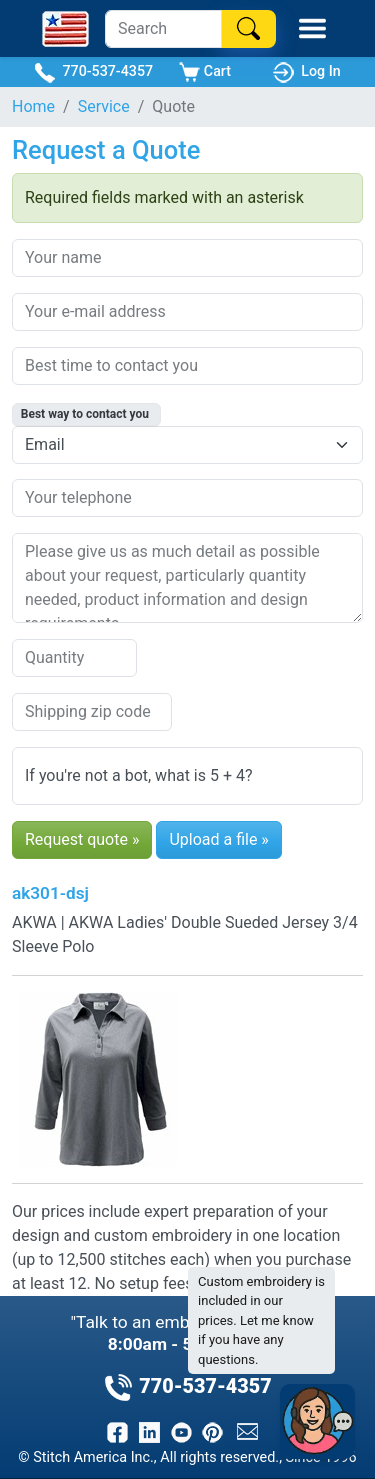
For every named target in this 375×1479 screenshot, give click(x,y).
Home (33, 106)
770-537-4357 (93, 72)
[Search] (163, 29)
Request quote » (82, 839)
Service (104, 106)
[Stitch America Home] (65, 29)
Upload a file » (218, 839)
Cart (205, 72)
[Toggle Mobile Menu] (312, 28)
